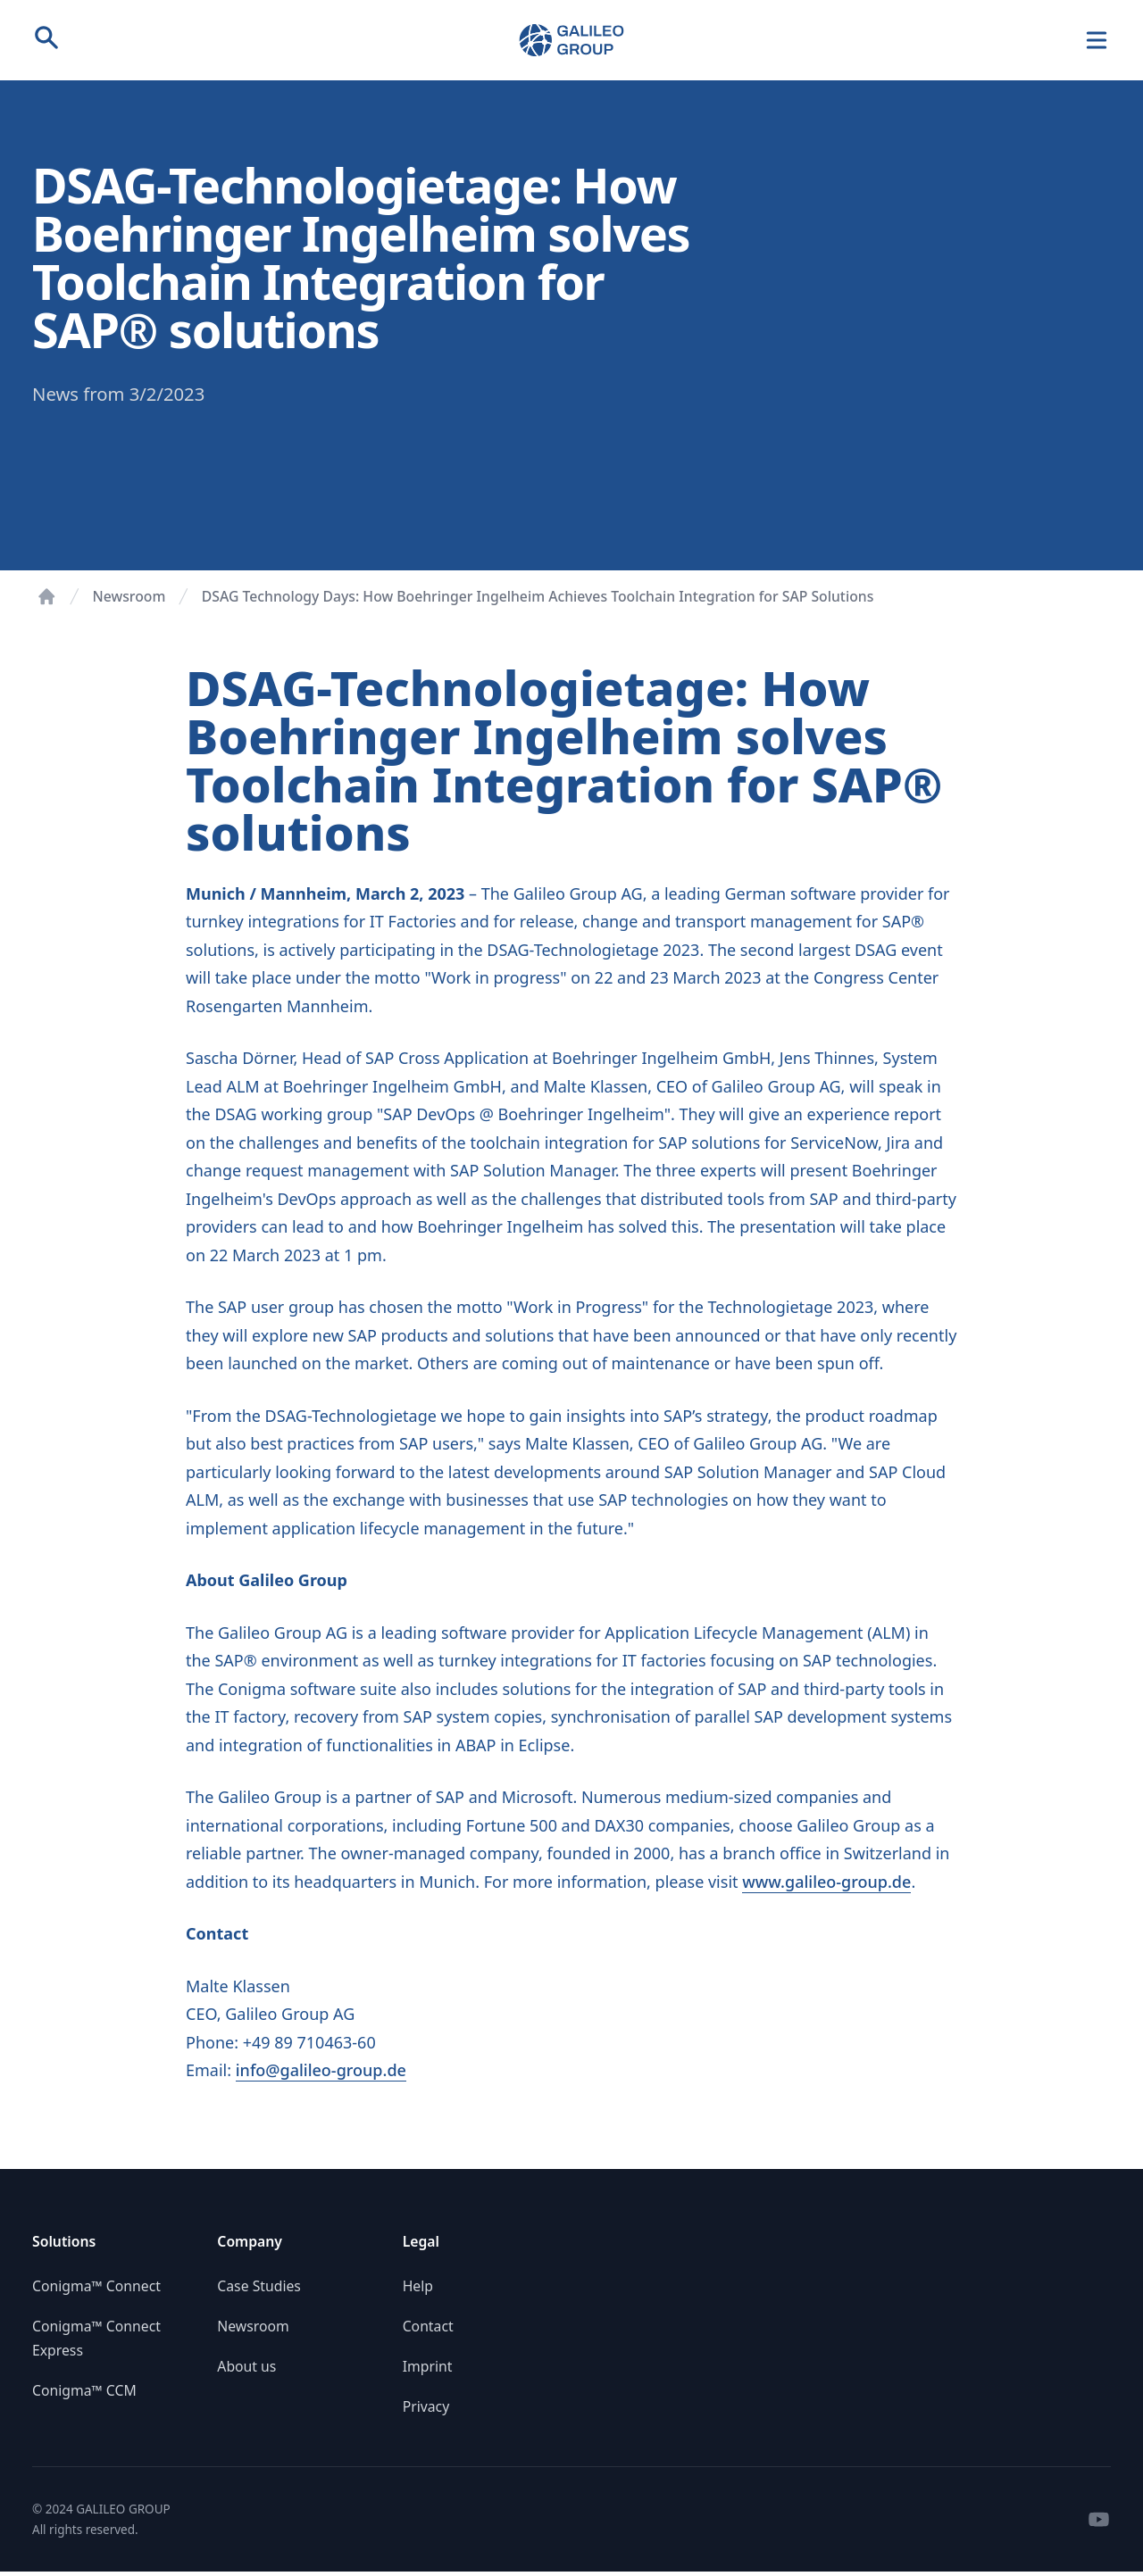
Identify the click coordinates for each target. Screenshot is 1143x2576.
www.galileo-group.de (826, 1881)
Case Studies (259, 2286)
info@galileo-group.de (321, 2070)
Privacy (426, 2406)
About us (246, 2366)
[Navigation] (1097, 40)
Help (418, 2286)
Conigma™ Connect (96, 2286)
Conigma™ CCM (84, 2390)
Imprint (428, 2366)
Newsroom (129, 596)
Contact (428, 2326)
